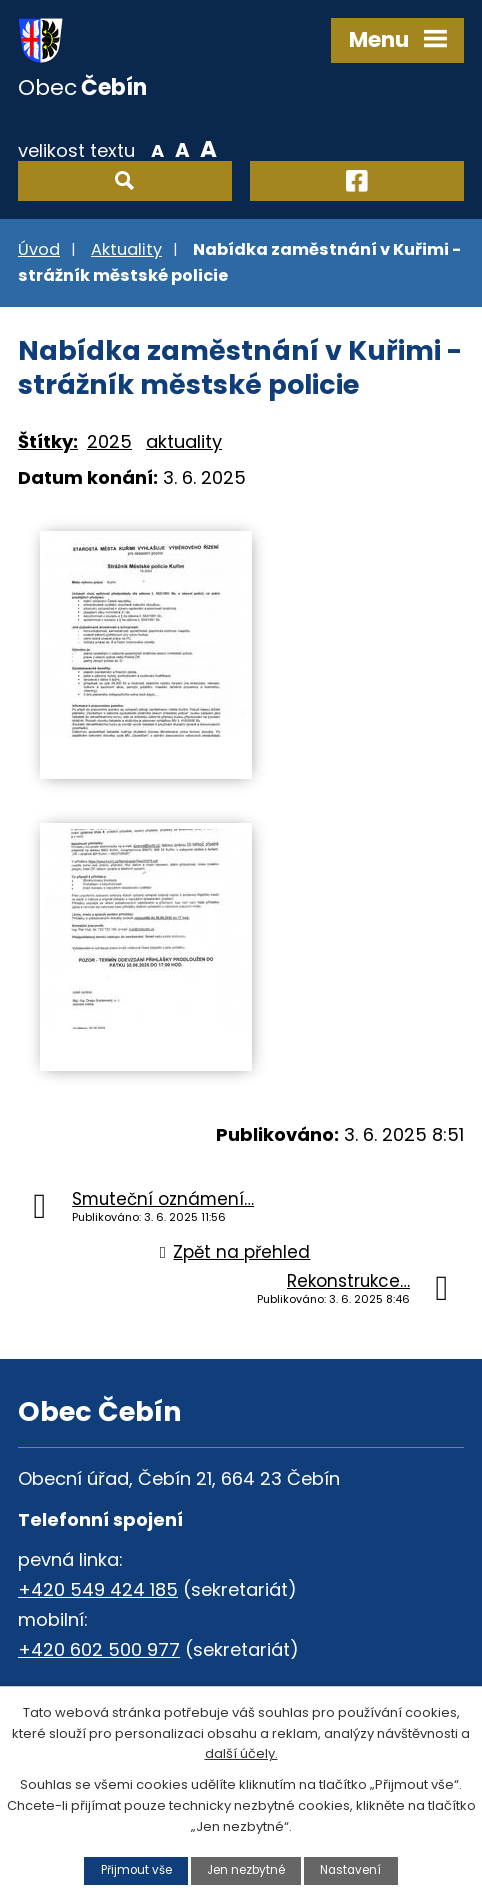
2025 (109, 441)
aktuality (184, 441)
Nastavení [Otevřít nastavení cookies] (350, 1870)
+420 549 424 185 (98, 1589)
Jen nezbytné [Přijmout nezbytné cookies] (246, 1870)
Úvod (39, 249)
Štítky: (48, 441)
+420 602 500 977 (99, 1649)
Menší (157, 149)
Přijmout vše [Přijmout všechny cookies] (136, 1870)
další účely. (241, 1753)
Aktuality (126, 249)
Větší (208, 149)
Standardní (182, 149)
